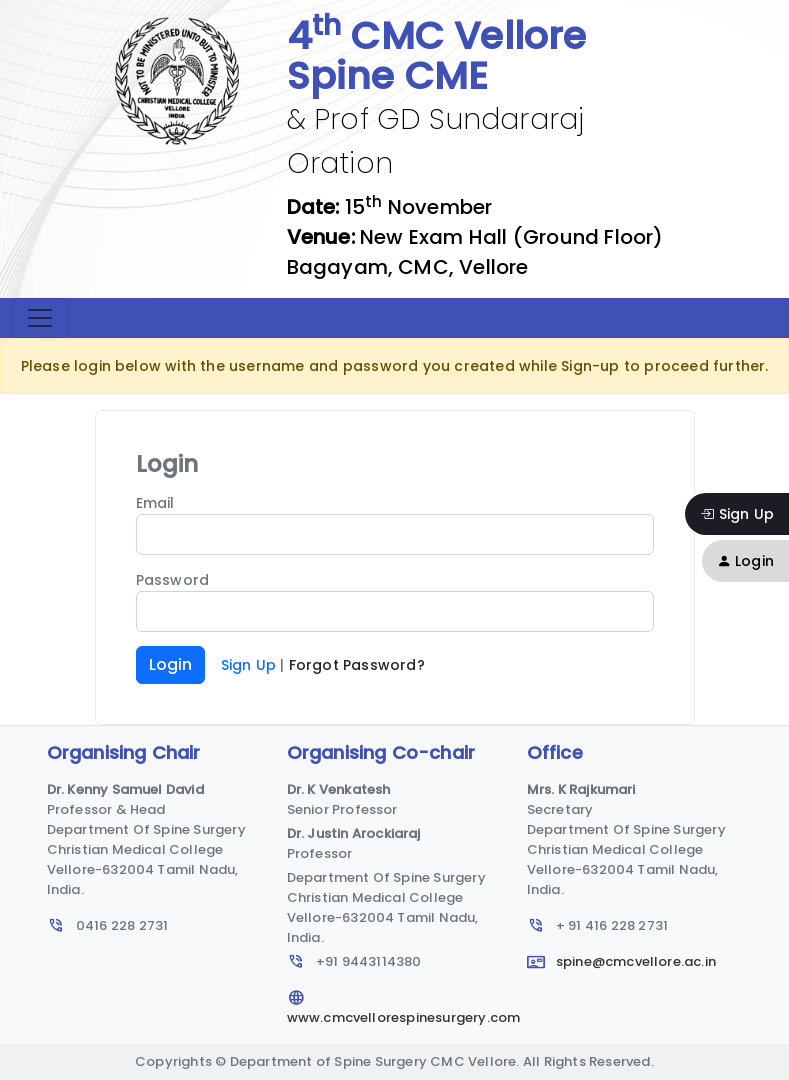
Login (745, 561)
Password (173, 580)
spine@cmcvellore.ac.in (622, 961)
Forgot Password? (357, 665)
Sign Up (737, 514)
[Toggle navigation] (40, 318)
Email (155, 503)
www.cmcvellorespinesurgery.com (404, 1007)
